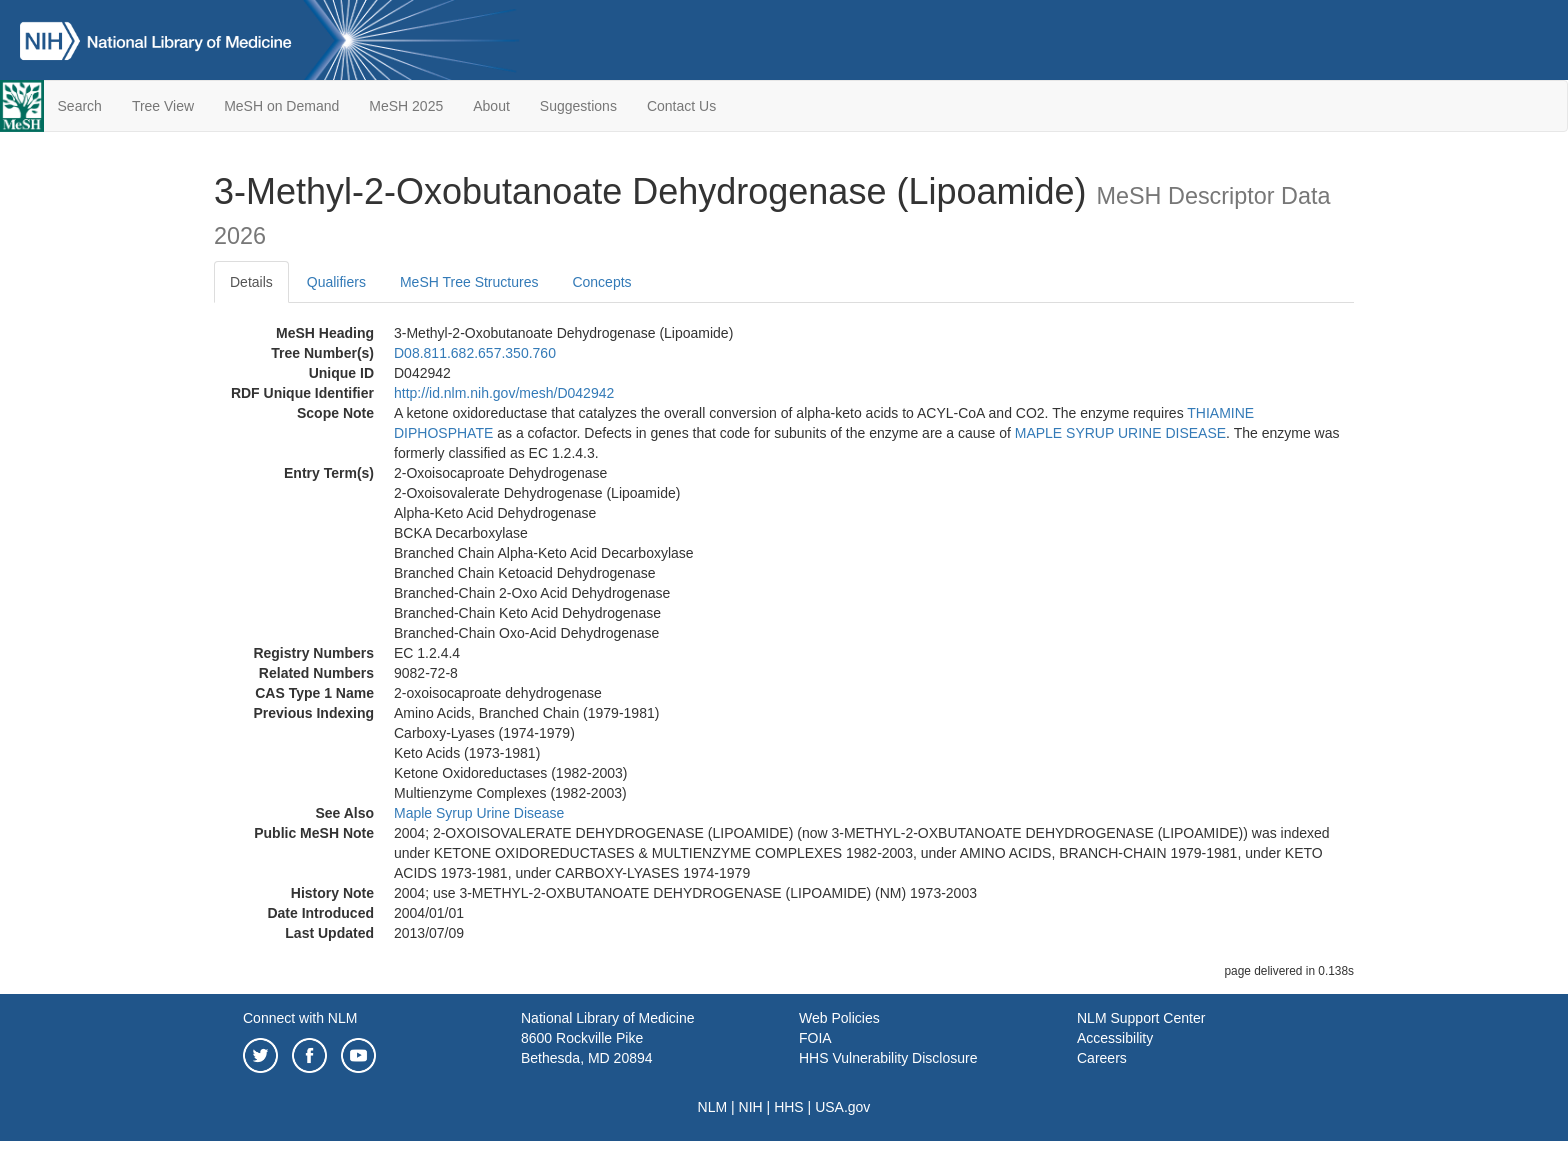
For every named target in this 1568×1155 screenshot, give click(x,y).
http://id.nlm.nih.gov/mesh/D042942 (504, 393)
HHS (789, 1107)
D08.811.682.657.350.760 (475, 353)
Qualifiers (336, 282)
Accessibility (1115, 1038)
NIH (751, 1107)
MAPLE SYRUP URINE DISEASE (1120, 433)
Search (80, 106)
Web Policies (839, 1018)
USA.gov (842, 1107)
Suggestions (578, 106)
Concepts (601, 282)
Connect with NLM (300, 1018)
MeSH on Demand (281, 106)
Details (251, 282)
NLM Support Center (1141, 1018)
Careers (1102, 1058)
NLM (713, 1107)
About (491, 106)
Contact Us (681, 106)
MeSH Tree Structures (469, 282)
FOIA (815, 1038)
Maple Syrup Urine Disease (479, 813)
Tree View (163, 106)
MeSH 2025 (406, 106)
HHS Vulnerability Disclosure (888, 1058)
